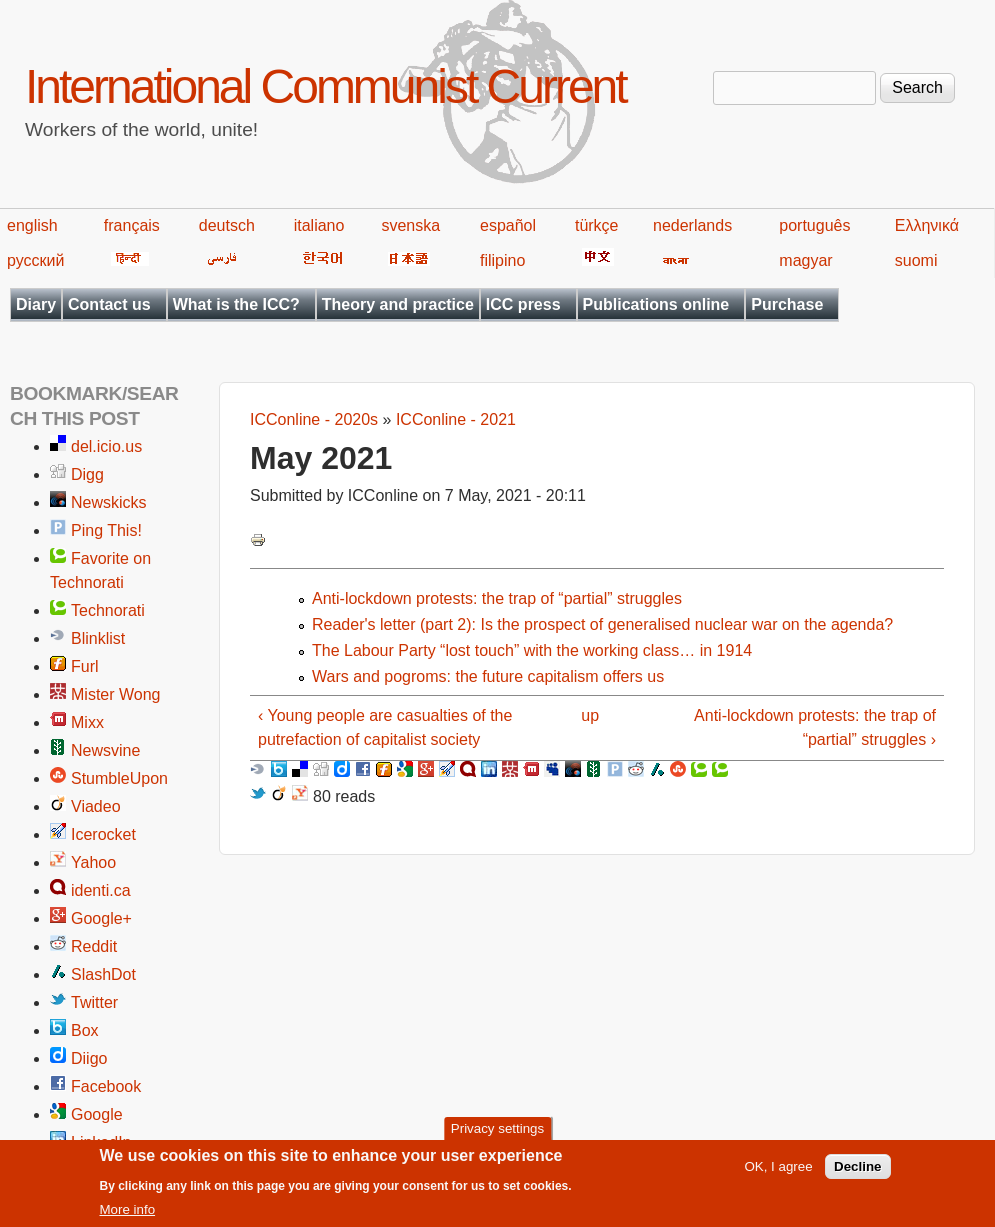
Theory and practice (398, 304)
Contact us (109, 304)
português (814, 225)
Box (85, 1030)
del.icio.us (106, 446)
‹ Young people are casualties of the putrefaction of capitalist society (385, 727)
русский (35, 260)
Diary (36, 304)
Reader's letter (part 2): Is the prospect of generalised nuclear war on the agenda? (602, 624)
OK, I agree (778, 1173)
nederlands (692, 225)
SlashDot (103, 974)
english (32, 225)
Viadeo (96, 806)
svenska (410, 225)
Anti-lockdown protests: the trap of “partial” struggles (497, 598)
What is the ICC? (236, 304)
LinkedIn (101, 1142)
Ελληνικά (927, 225)
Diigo (89, 1058)
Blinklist (98, 638)
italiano (319, 225)
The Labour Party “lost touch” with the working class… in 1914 (532, 650)
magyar (805, 260)
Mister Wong (116, 694)
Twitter (94, 1002)
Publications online (656, 304)
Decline (857, 1173)
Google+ (101, 918)
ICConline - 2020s (314, 419)
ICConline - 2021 (456, 419)
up (590, 715)
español (508, 225)
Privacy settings (497, 1135)
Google (97, 1114)
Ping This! (106, 530)
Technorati (108, 610)
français (132, 225)
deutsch (227, 225)
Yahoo (93, 862)
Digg (87, 474)
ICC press (523, 304)
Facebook (106, 1086)
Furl (85, 666)
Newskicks (109, 502)
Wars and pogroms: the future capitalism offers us (488, 676)
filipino (502, 260)
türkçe (597, 225)
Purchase (787, 304)
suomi (916, 260)
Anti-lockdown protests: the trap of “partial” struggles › (815, 727)
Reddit (94, 946)
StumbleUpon (119, 778)
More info (128, 1216)
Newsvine (105, 750)
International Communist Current (325, 86)
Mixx (87, 722)
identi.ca (101, 890)
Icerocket (103, 834)
